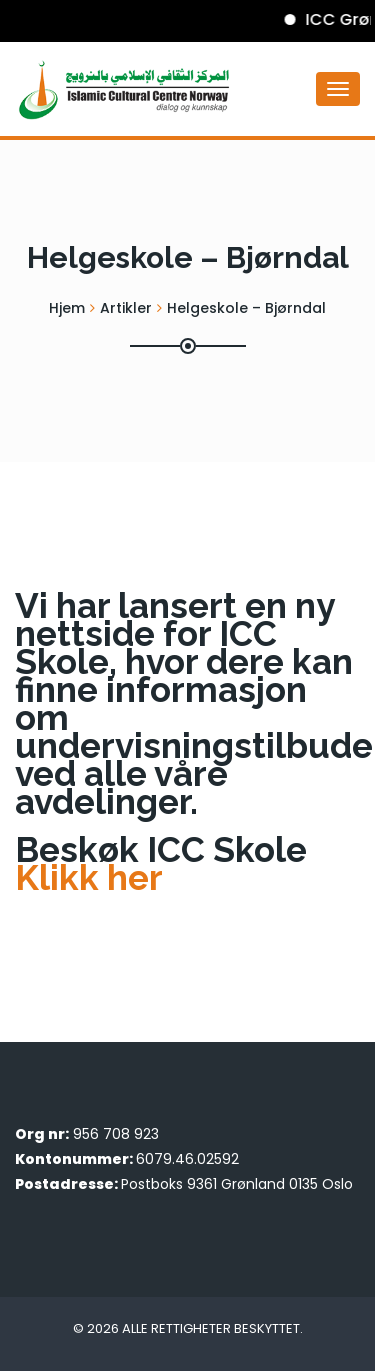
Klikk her (89, 877)
